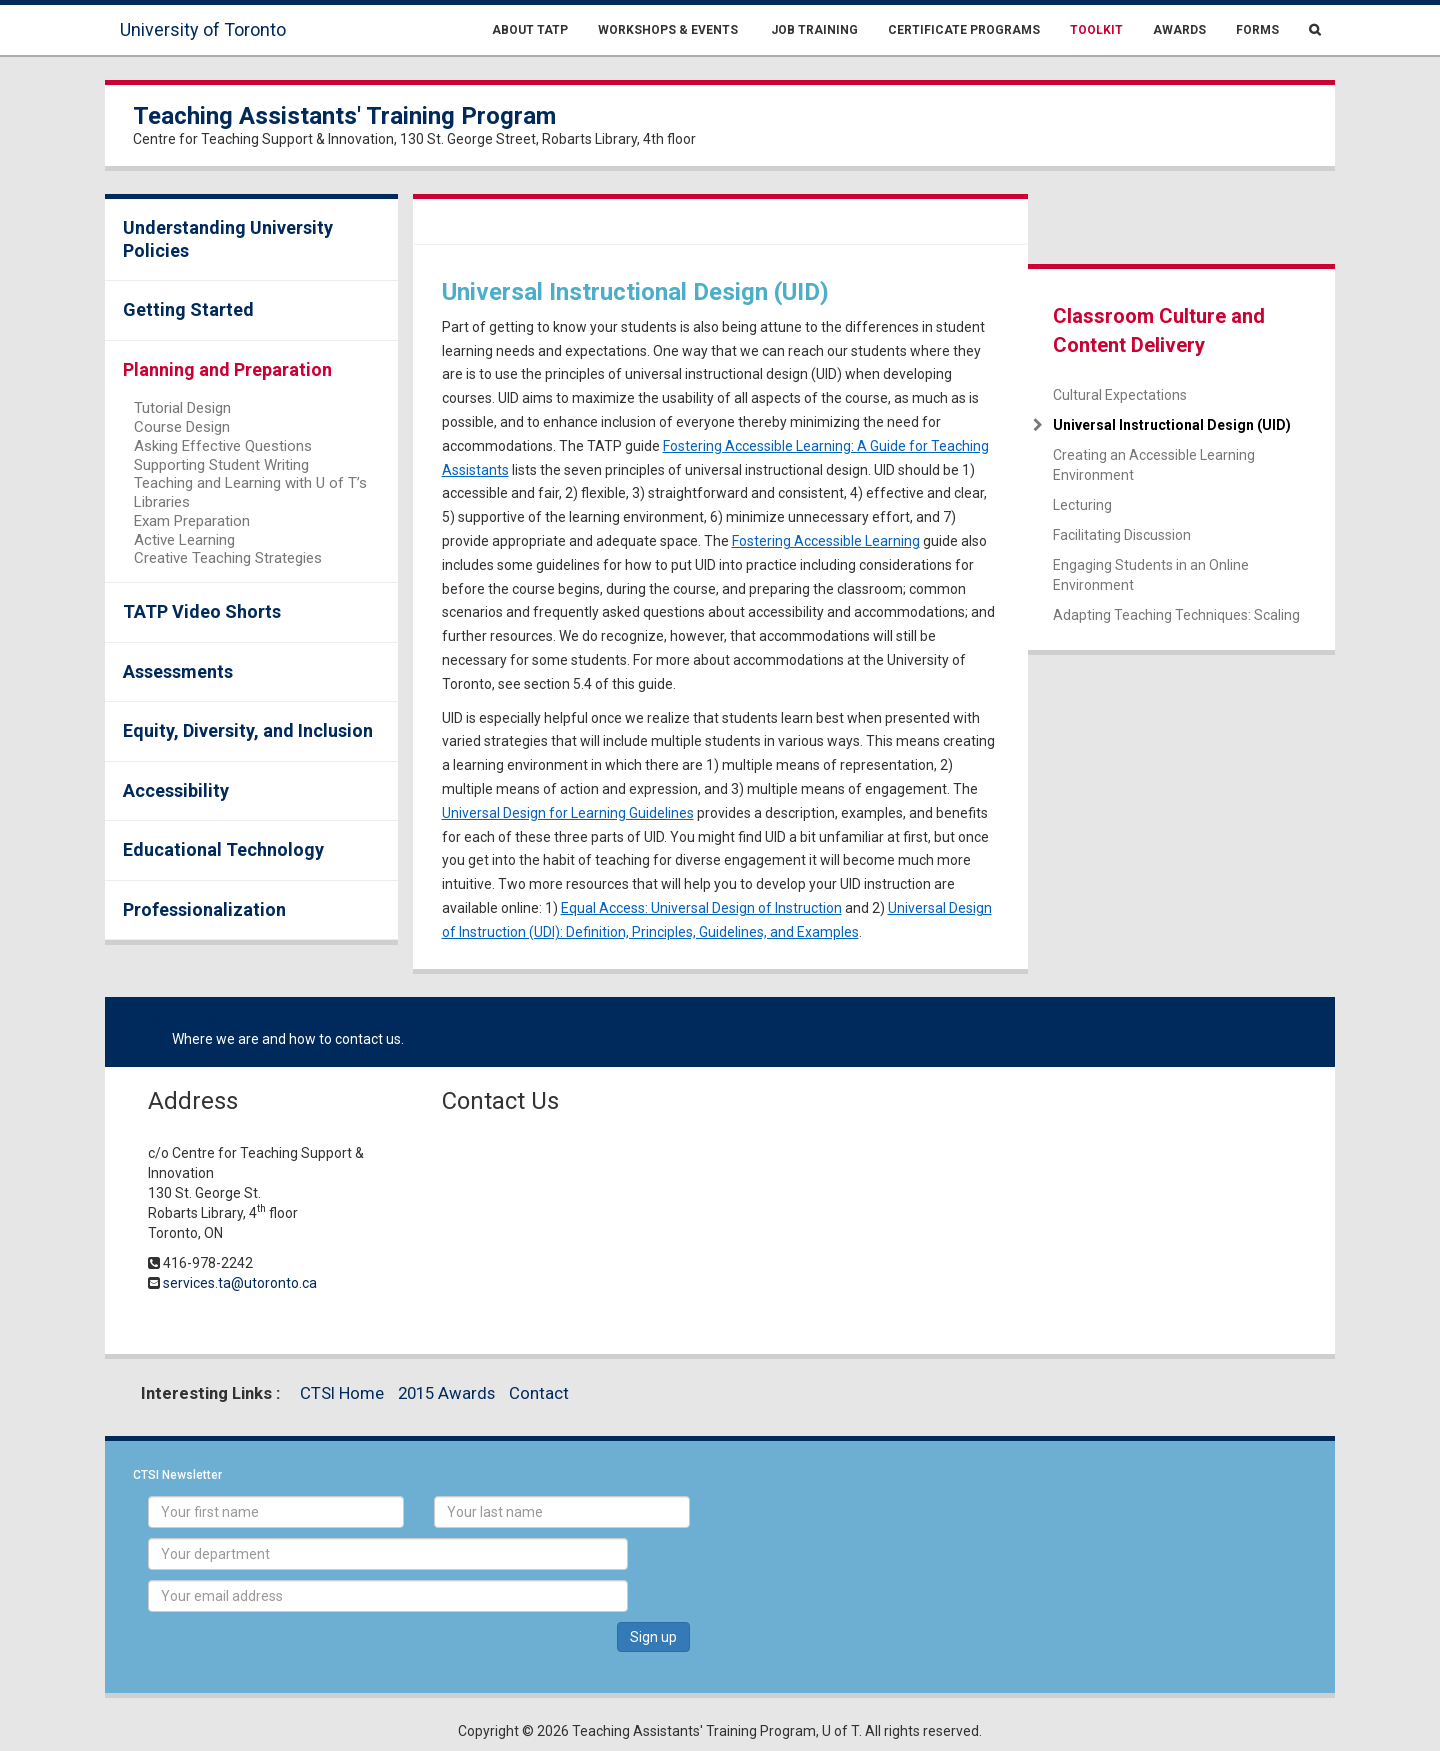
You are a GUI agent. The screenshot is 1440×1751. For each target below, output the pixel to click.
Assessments (178, 671)
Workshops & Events (668, 30)
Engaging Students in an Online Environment (1151, 575)
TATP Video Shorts (202, 611)
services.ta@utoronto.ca (240, 1283)
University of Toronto (203, 29)
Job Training (813, 30)
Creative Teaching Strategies (228, 558)
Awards (1179, 30)
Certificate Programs (964, 30)
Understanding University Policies (228, 239)
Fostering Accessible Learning (826, 541)
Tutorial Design (182, 408)
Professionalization (204, 909)
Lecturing (1082, 505)
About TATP (530, 30)
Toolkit (1096, 30)
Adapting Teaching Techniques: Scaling (1176, 615)
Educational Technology (223, 849)
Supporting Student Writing (221, 465)
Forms (1257, 30)
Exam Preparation (192, 521)
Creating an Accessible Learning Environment (1154, 465)
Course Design (182, 427)
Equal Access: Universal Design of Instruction (701, 908)
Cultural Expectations (1120, 395)
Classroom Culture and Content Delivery (1159, 330)
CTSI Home (342, 1393)
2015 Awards (446, 1393)
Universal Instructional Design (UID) (1172, 425)
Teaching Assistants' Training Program (344, 116)
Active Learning (184, 540)
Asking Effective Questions (223, 446)
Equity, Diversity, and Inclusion (248, 730)
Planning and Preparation (227, 369)
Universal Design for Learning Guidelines (568, 813)
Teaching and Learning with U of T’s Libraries (250, 492)
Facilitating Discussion (1122, 535)
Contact (539, 1393)
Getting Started (188, 309)
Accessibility (176, 790)
